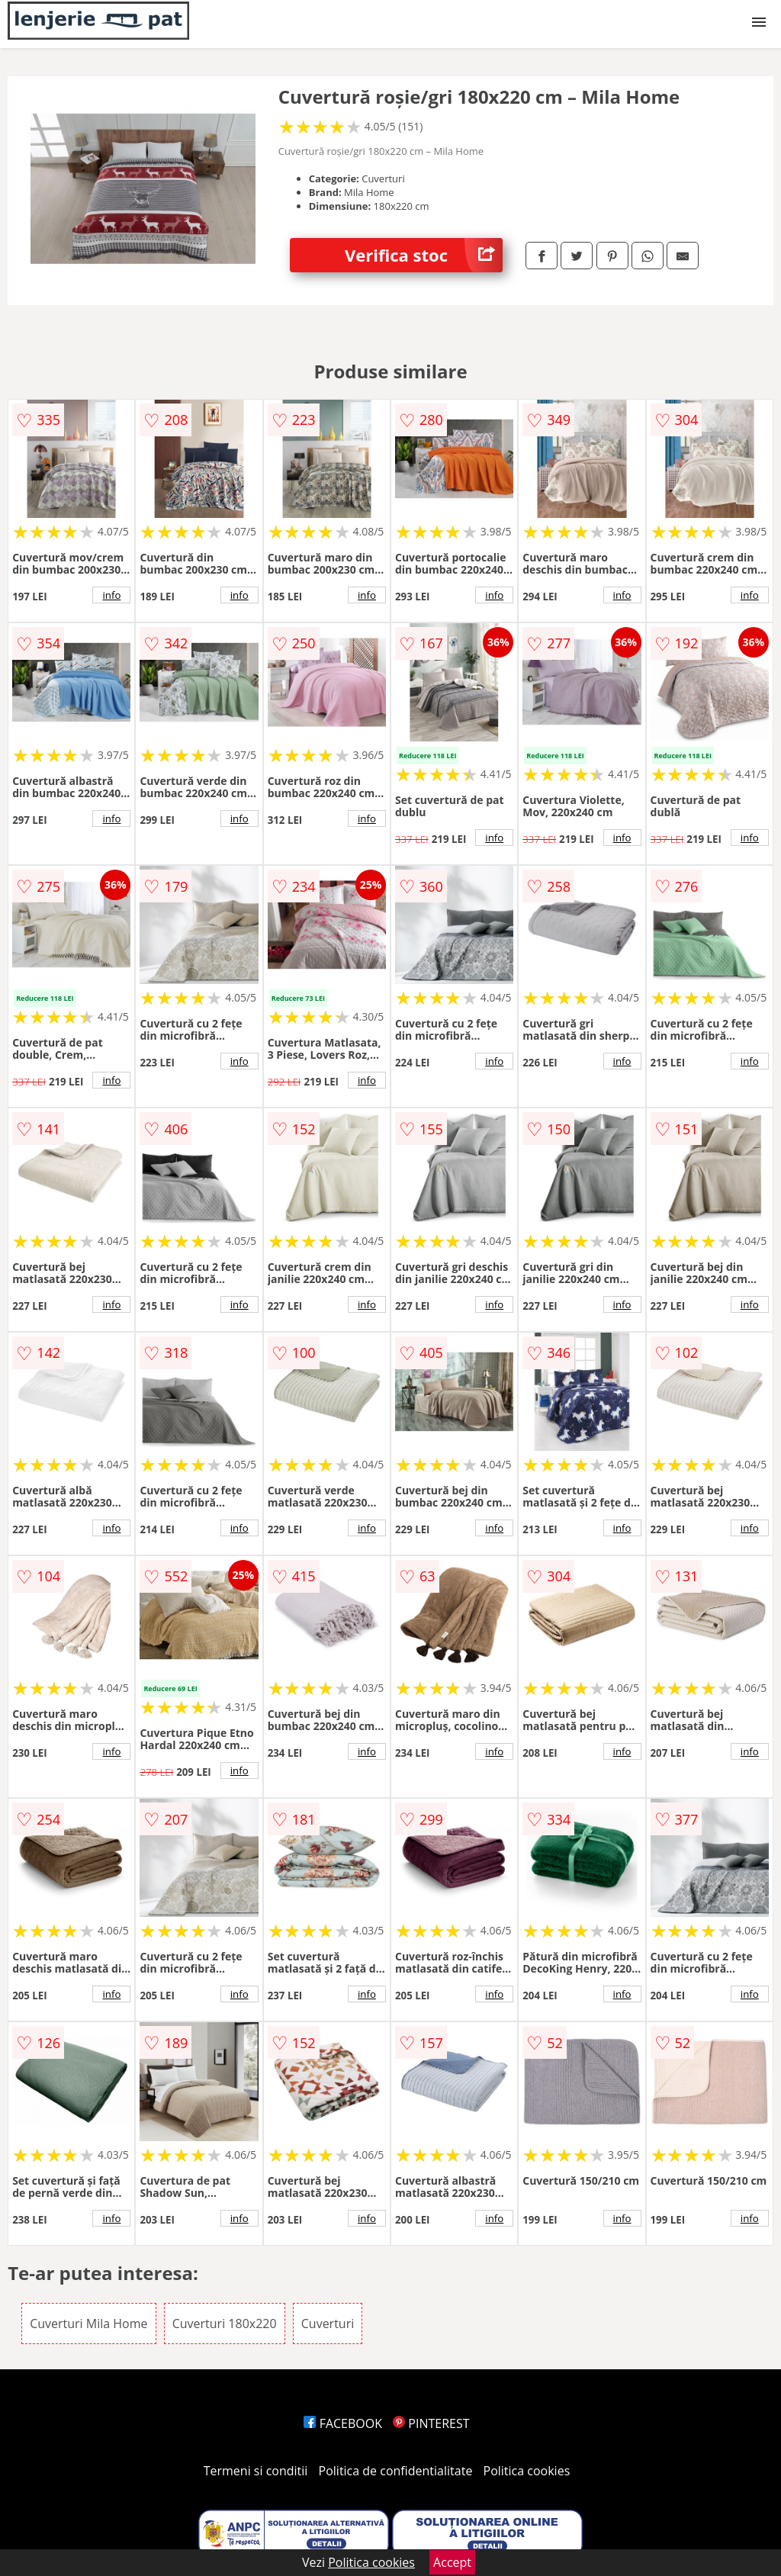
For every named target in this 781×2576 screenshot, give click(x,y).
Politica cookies (527, 2470)
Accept (452, 2562)
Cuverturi (328, 2323)
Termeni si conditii (256, 2470)
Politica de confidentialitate (396, 2470)
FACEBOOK (343, 2423)
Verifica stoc (424, 255)
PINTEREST (431, 2423)
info (111, 595)
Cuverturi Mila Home (88, 2323)
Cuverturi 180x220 (224, 2323)
